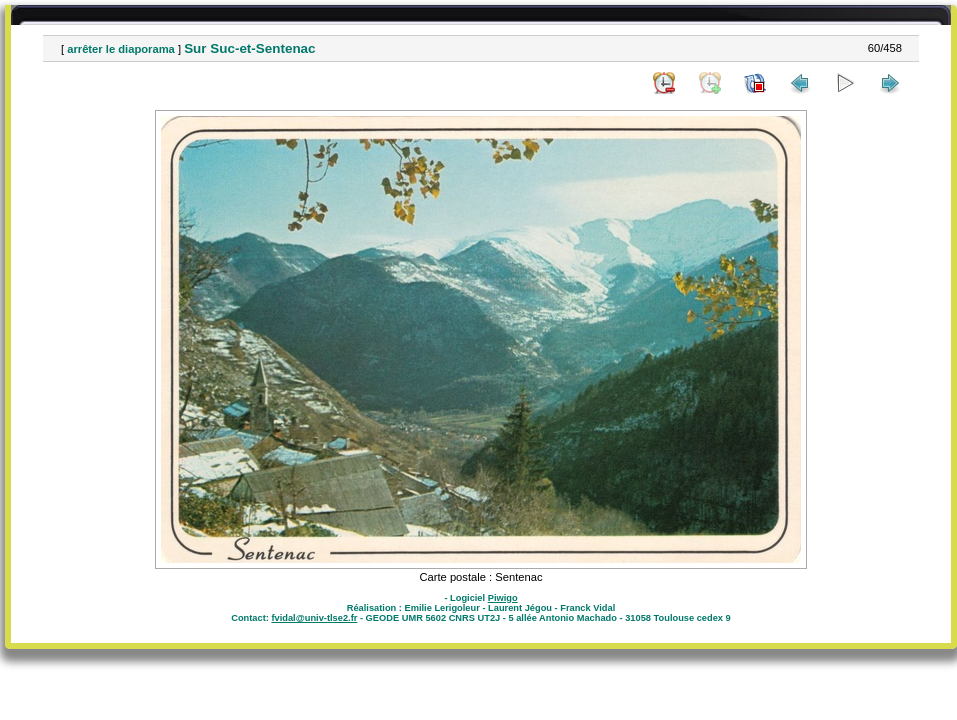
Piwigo (503, 598)
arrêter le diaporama (121, 49)
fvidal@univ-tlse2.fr (314, 618)
